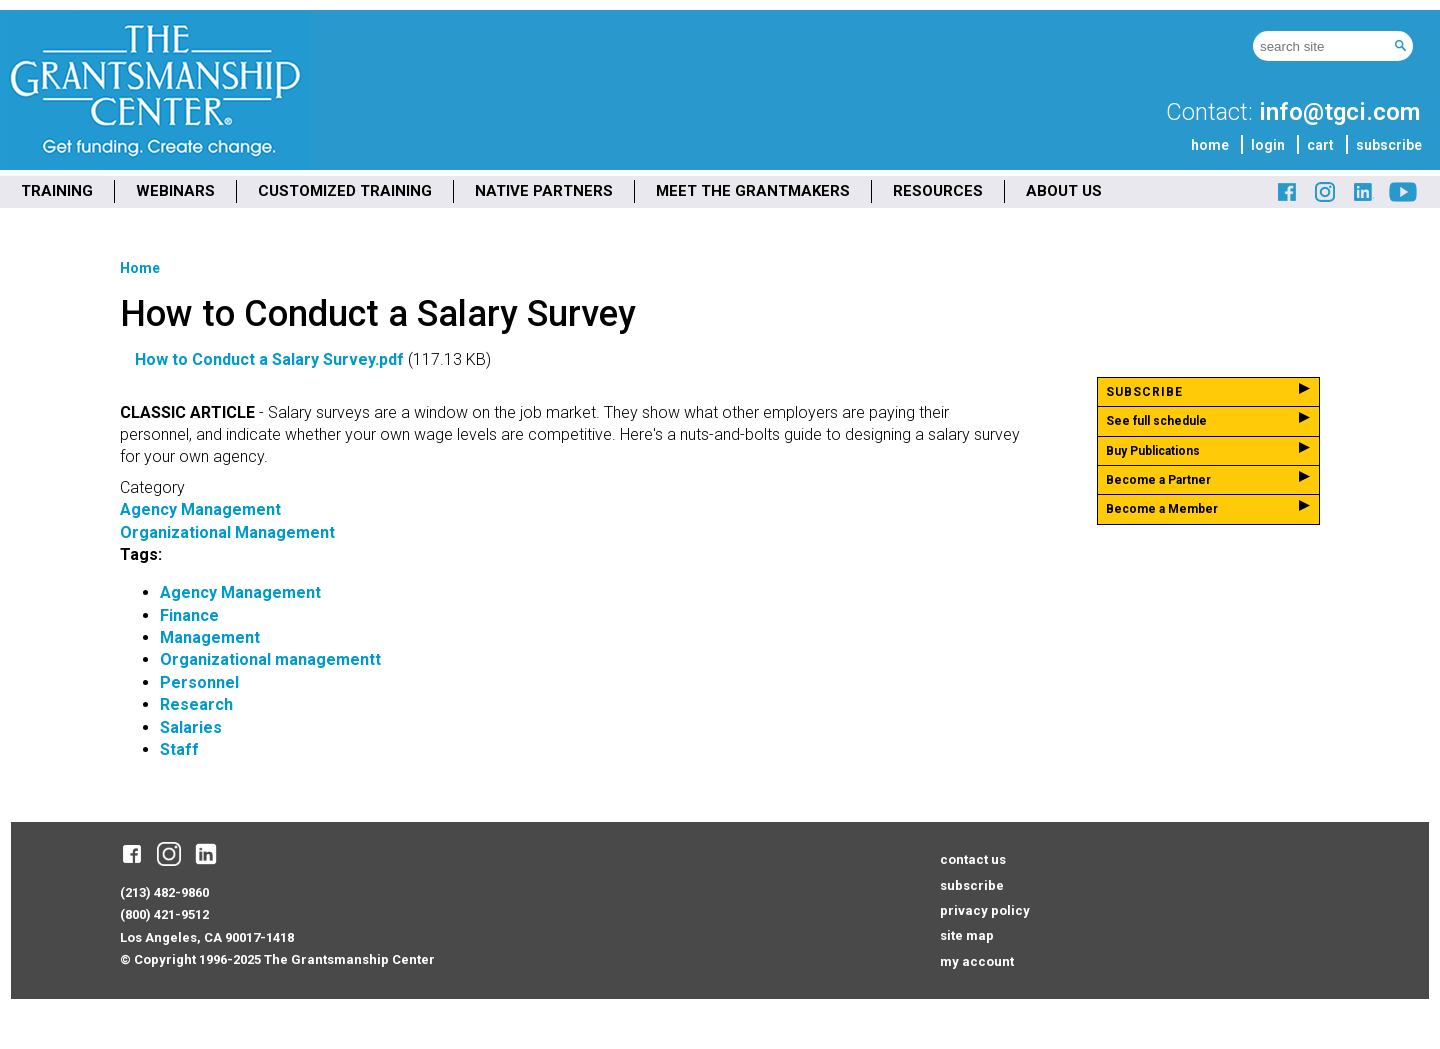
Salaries (191, 727)
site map (967, 935)
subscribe (1389, 145)
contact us (973, 859)
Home (140, 268)
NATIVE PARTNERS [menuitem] (544, 191)
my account (977, 961)
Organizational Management (227, 532)
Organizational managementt (270, 659)
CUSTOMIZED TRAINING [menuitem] (345, 191)
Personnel (199, 682)
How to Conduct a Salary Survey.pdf (269, 359)
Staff (179, 749)
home (1210, 145)
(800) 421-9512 (164, 914)
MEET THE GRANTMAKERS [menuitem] (753, 191)
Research (196, 704)
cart (1320, 145)
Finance (189, 615)
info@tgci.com (1339, 112)
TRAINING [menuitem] (57, 191)
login (1268, 145)
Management (210, 637)
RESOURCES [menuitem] (938, 191)
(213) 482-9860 (164, 892)
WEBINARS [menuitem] (175, 191)
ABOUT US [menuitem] (1064, 191)
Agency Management (200, 509)
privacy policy (985, 910)
